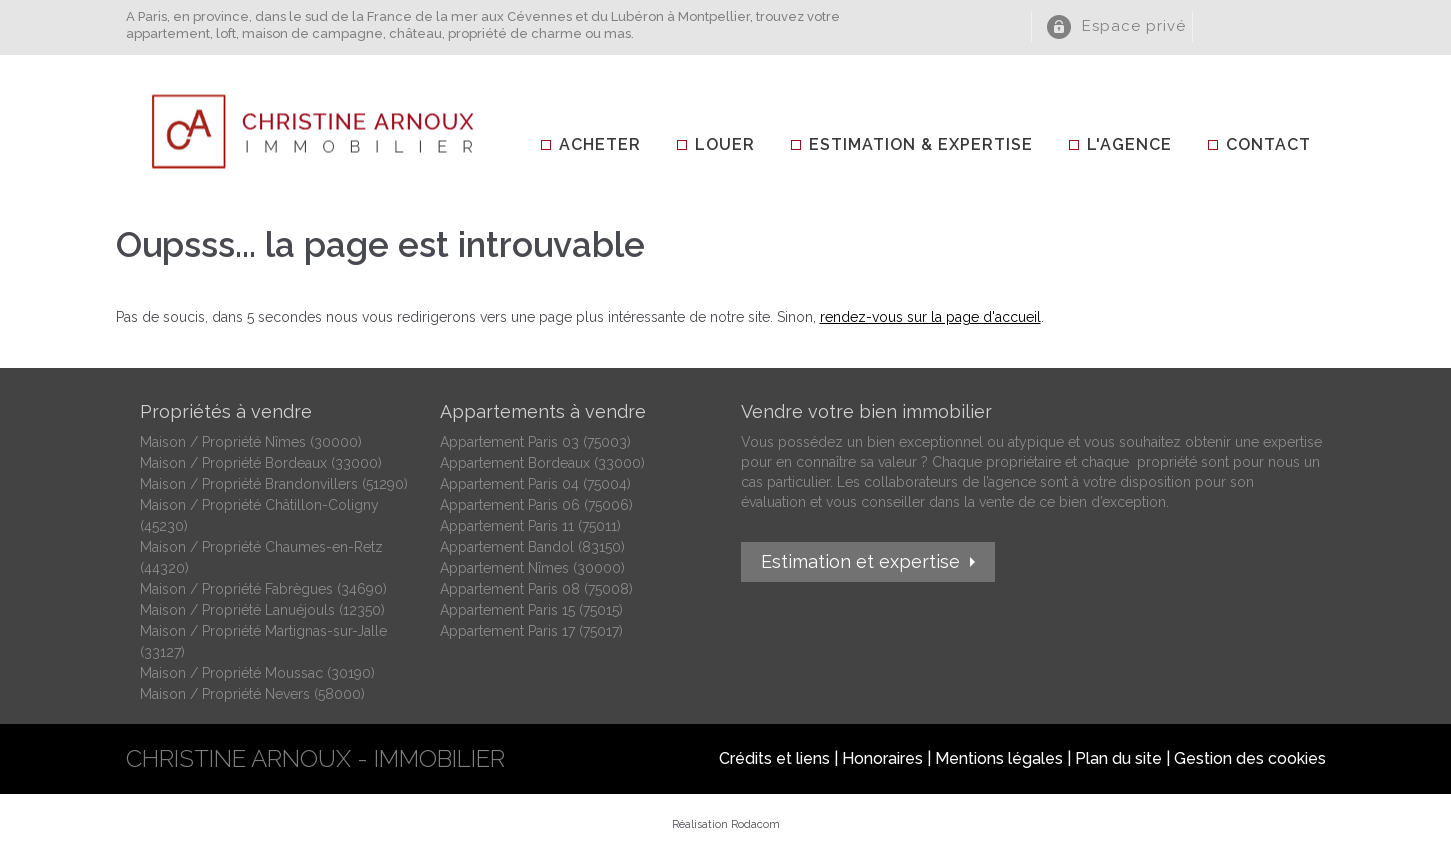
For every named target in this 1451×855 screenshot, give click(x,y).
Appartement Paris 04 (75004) (535, 484)
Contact (1268, 144)
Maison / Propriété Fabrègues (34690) (263, 589)
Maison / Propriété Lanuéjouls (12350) (262, 610)
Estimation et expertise (860, 561)
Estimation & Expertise (921, 144)
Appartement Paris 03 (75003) (535, 442)
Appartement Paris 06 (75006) (536, 505)
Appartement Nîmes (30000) (532, 568)
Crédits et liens (774, 758)
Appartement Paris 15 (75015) (531, 610)
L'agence (1129, 144)
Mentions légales (999, 758)
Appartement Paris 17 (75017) (531, 631)
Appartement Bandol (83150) (532, 547)
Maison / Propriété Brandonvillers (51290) (274, 484)
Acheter (600, 144)
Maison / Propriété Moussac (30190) (257, 673)
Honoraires (882, 758)
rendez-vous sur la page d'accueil (930, 317)
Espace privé (1134, 26)
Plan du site (1118, 758)
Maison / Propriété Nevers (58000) (252, 694)
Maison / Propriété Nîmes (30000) (251, 442)
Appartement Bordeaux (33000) (542, 463)
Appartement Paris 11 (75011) (530, 526)
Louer (725, 144)
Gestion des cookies (1250, 758)
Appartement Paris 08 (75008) (536, 589)
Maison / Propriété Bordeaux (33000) (261, 463)
